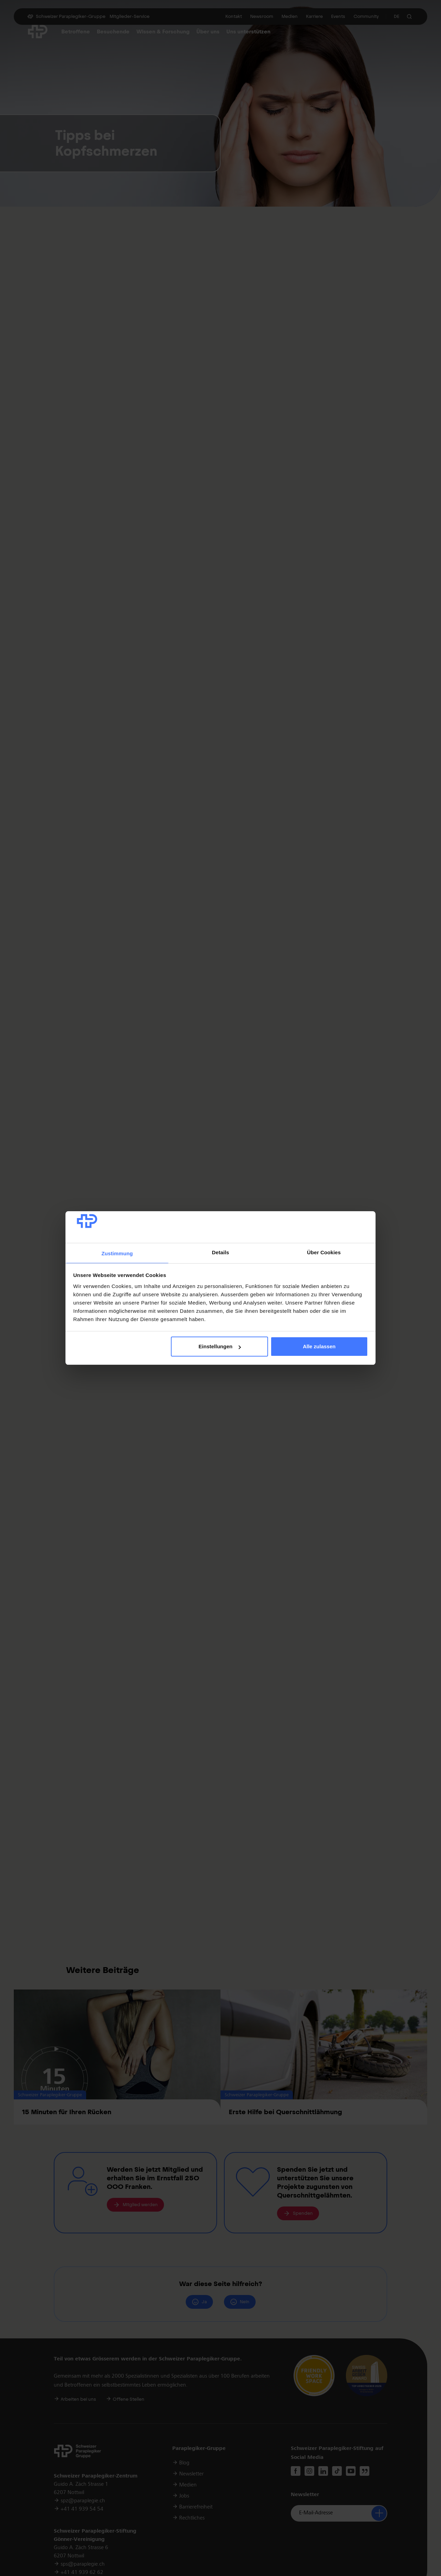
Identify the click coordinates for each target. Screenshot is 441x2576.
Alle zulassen (319, 1346)
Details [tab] (220, 1252)
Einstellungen (219, 1346)
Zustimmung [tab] (117, 1253)
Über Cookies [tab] (324, 1252)
